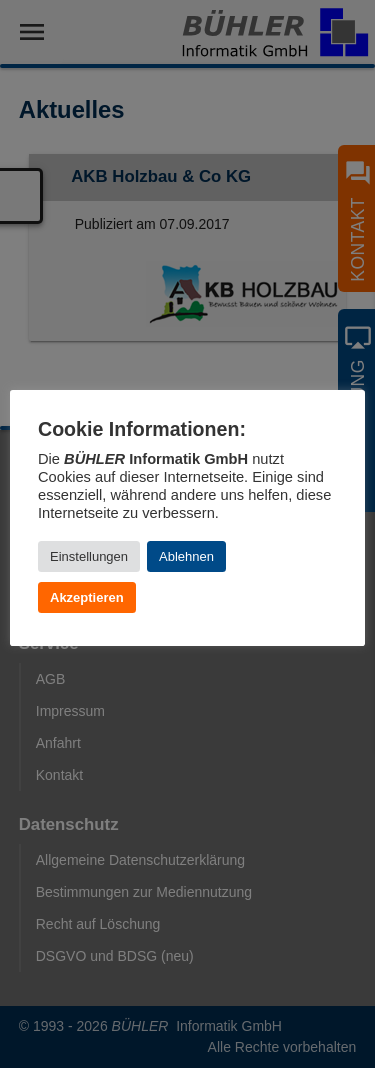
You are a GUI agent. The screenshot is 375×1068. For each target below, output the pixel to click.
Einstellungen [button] (89, 556)
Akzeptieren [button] (87, 597)
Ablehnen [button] (186, 556)
